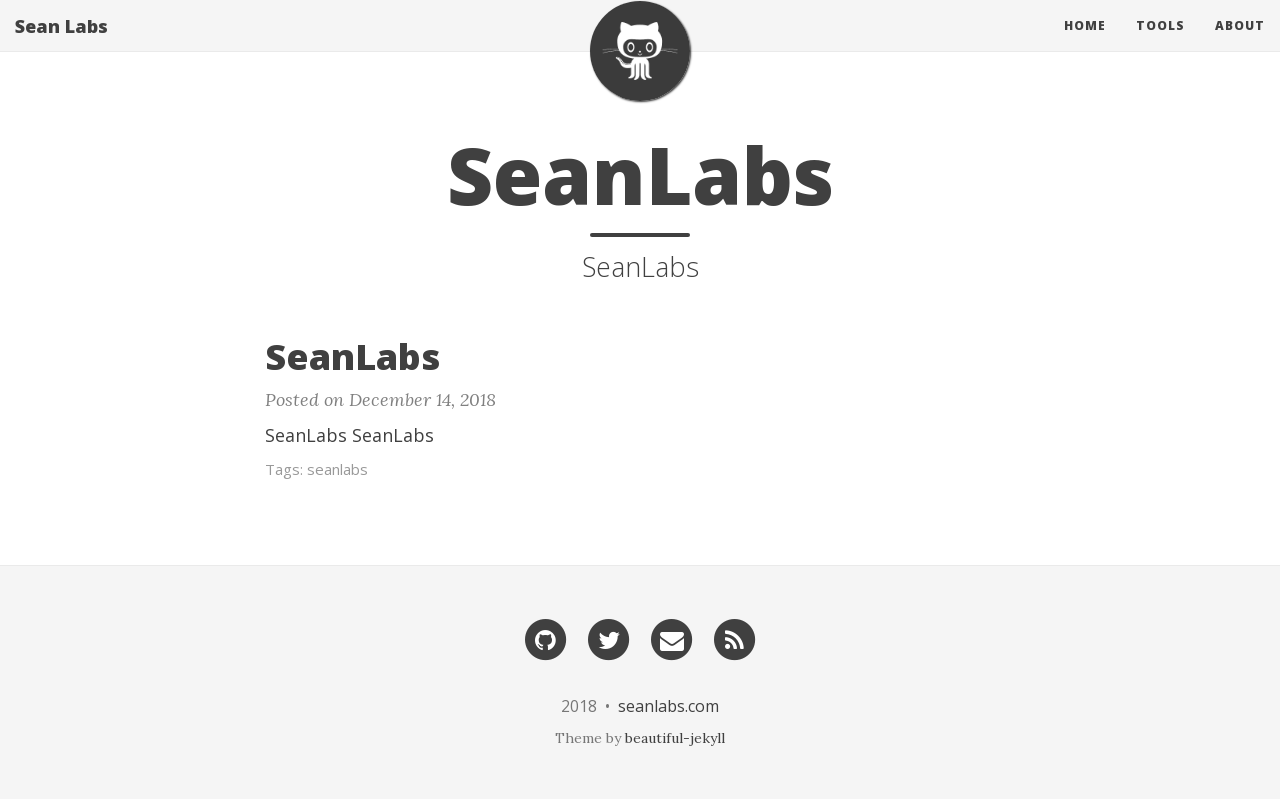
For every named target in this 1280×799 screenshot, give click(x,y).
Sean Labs (61, 45)
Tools (1160, 44)
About (1240, 44)
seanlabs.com (668, 706)
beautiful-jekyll (675, 738)
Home (1085, 44)
